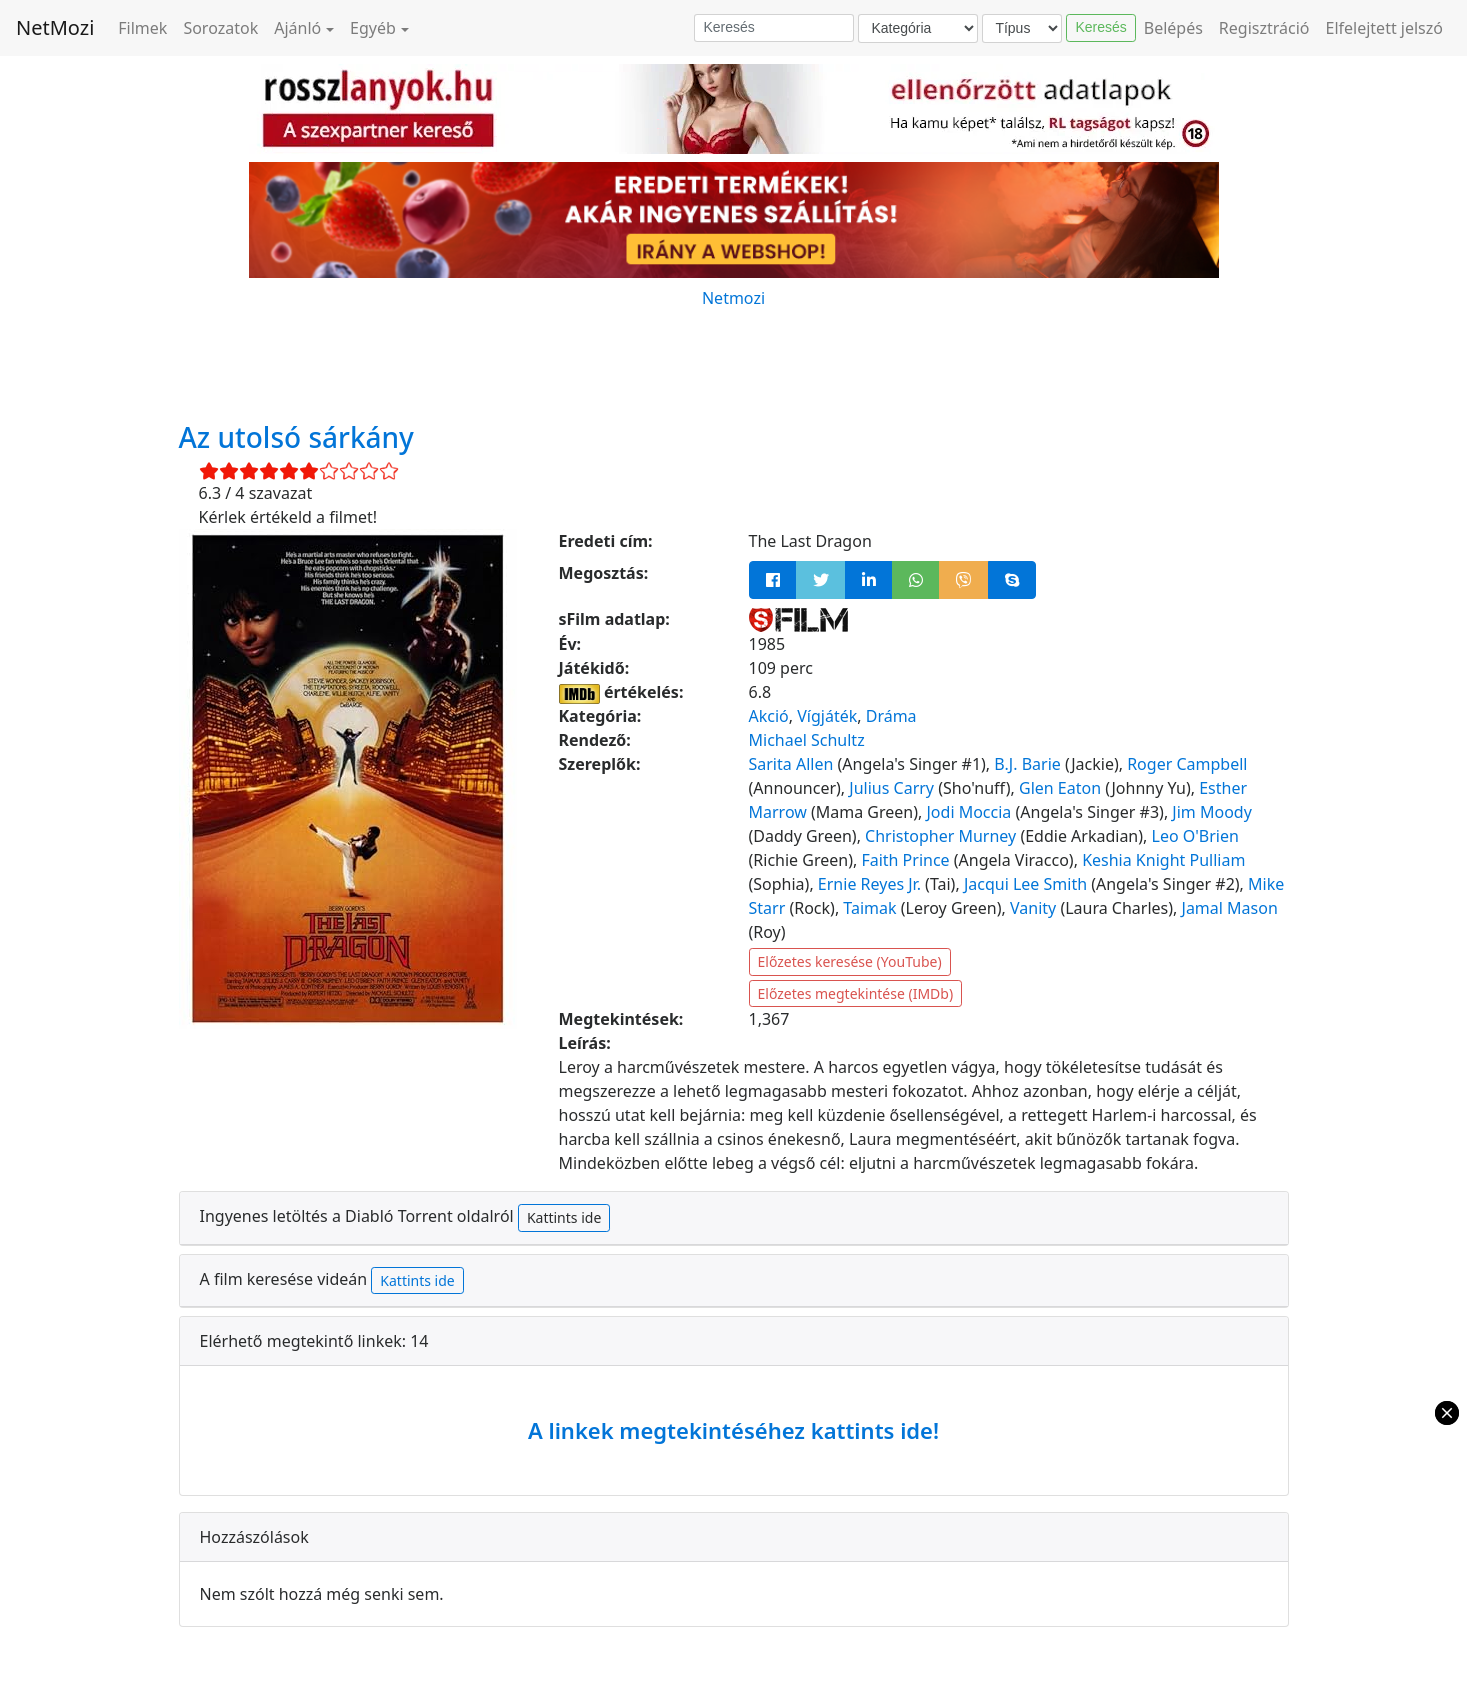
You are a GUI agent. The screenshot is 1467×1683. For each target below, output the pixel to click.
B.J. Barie (1027, 764)
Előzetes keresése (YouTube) (850, 961)
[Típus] (1022, 28)
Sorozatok (220, 28)
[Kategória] (918, 28)
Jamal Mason (1230, 908)
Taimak (869, 908)
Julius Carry (891, 788)
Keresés (1100, 27)
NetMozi (55, 27)
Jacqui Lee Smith (1025, 884)
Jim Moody (1212, 812)
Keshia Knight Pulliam (1163, 860)
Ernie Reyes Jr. (869, 884)
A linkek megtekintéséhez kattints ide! (733, 1430)
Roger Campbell (1187, 764)
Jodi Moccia (969, 812)
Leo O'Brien (1195, 836)
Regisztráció (1264, 28)
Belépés (1173, 28)
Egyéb (373, 28)
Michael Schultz (807, 740)
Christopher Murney (940, 836)
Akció (769, 716)
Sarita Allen (791, 764)
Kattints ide (564, 1217)
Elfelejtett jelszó (1385, 28)
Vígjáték (827, 716)
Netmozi (733, 298)
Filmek (142, 28)
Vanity (1033, 908)
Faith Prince (905, 860)
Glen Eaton (1060, 788)
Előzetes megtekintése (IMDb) (856, 993)
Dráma (891, 716)
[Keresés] (774, 28)
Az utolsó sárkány (296, 437)
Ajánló (297, 28)
